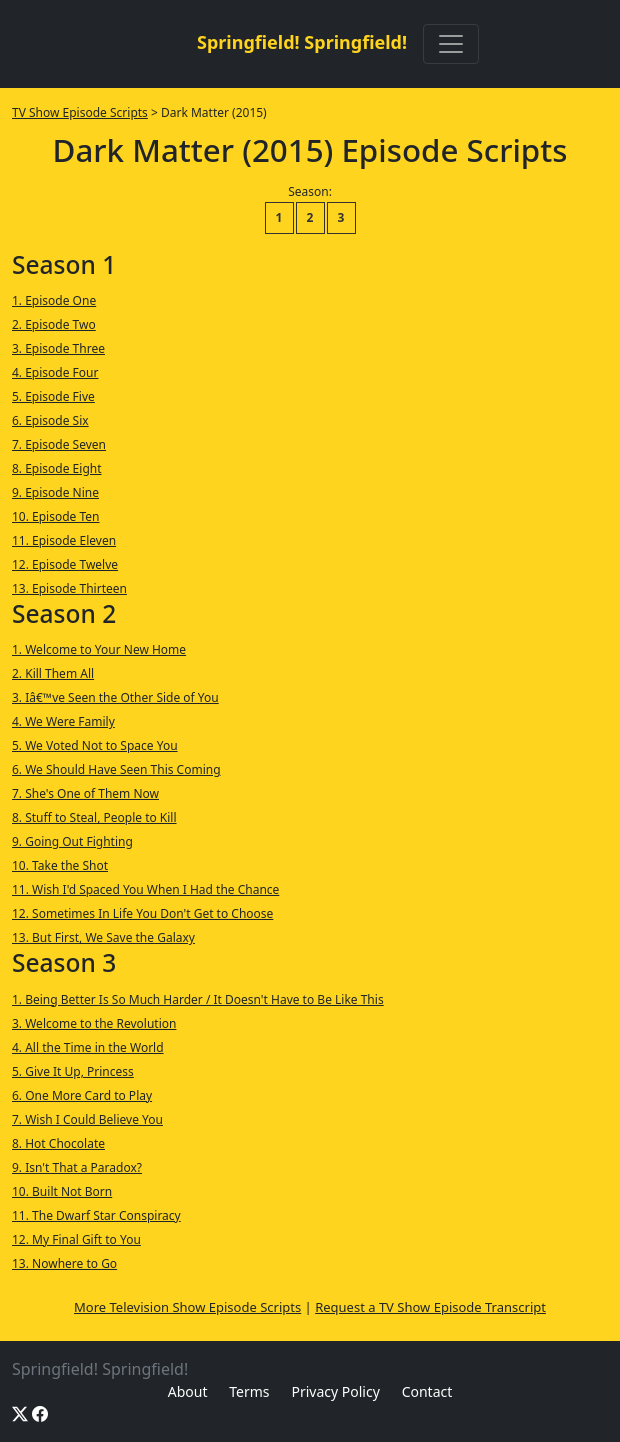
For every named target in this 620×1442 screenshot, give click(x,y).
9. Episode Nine (55, 492)
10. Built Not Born (62, 1191)
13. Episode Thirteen (69, 588)
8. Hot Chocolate (58, 1143)
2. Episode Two (54, 324)
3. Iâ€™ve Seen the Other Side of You (115, 697)
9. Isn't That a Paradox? (77, 1167)
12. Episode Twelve (65, 564)
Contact (427, 1391)
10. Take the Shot (60, 865)
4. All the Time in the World (88, 1047)
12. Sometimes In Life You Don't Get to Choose (142, 913)
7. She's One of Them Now (85, 793)
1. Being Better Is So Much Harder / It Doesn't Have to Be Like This (198, 999)
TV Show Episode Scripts (80, 112)
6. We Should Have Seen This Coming (116, 769)
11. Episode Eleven (64, 540)
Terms (249, 1391)
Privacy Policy (335, 1391)
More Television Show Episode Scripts (187, 1307)
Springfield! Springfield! (302, 42)
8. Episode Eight (57, 468)
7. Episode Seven (59, 444)
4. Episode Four (55, 372)
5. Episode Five (53, 396)
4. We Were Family (63, 721)
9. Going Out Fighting (72, 841)
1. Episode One (54, 300)
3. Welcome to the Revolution (94, 1023)
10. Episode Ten (56, 516)
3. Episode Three (58, 348)
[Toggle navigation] (451, 44)
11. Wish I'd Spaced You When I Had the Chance (145, 889)
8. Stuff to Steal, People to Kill (94, 817)
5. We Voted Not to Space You (95, 745)
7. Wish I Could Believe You (87, 1119)
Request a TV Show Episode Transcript (430, 1307)
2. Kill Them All (53, 673)
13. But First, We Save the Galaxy (103, 937)
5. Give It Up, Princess (73, 1071)
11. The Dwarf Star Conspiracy (96, 1215)
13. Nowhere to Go (64, 1263)
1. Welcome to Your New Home (99, 649)
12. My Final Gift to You (76, 1239)
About (188, 1391)
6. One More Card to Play (82, 1095)
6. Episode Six (50, 420)
